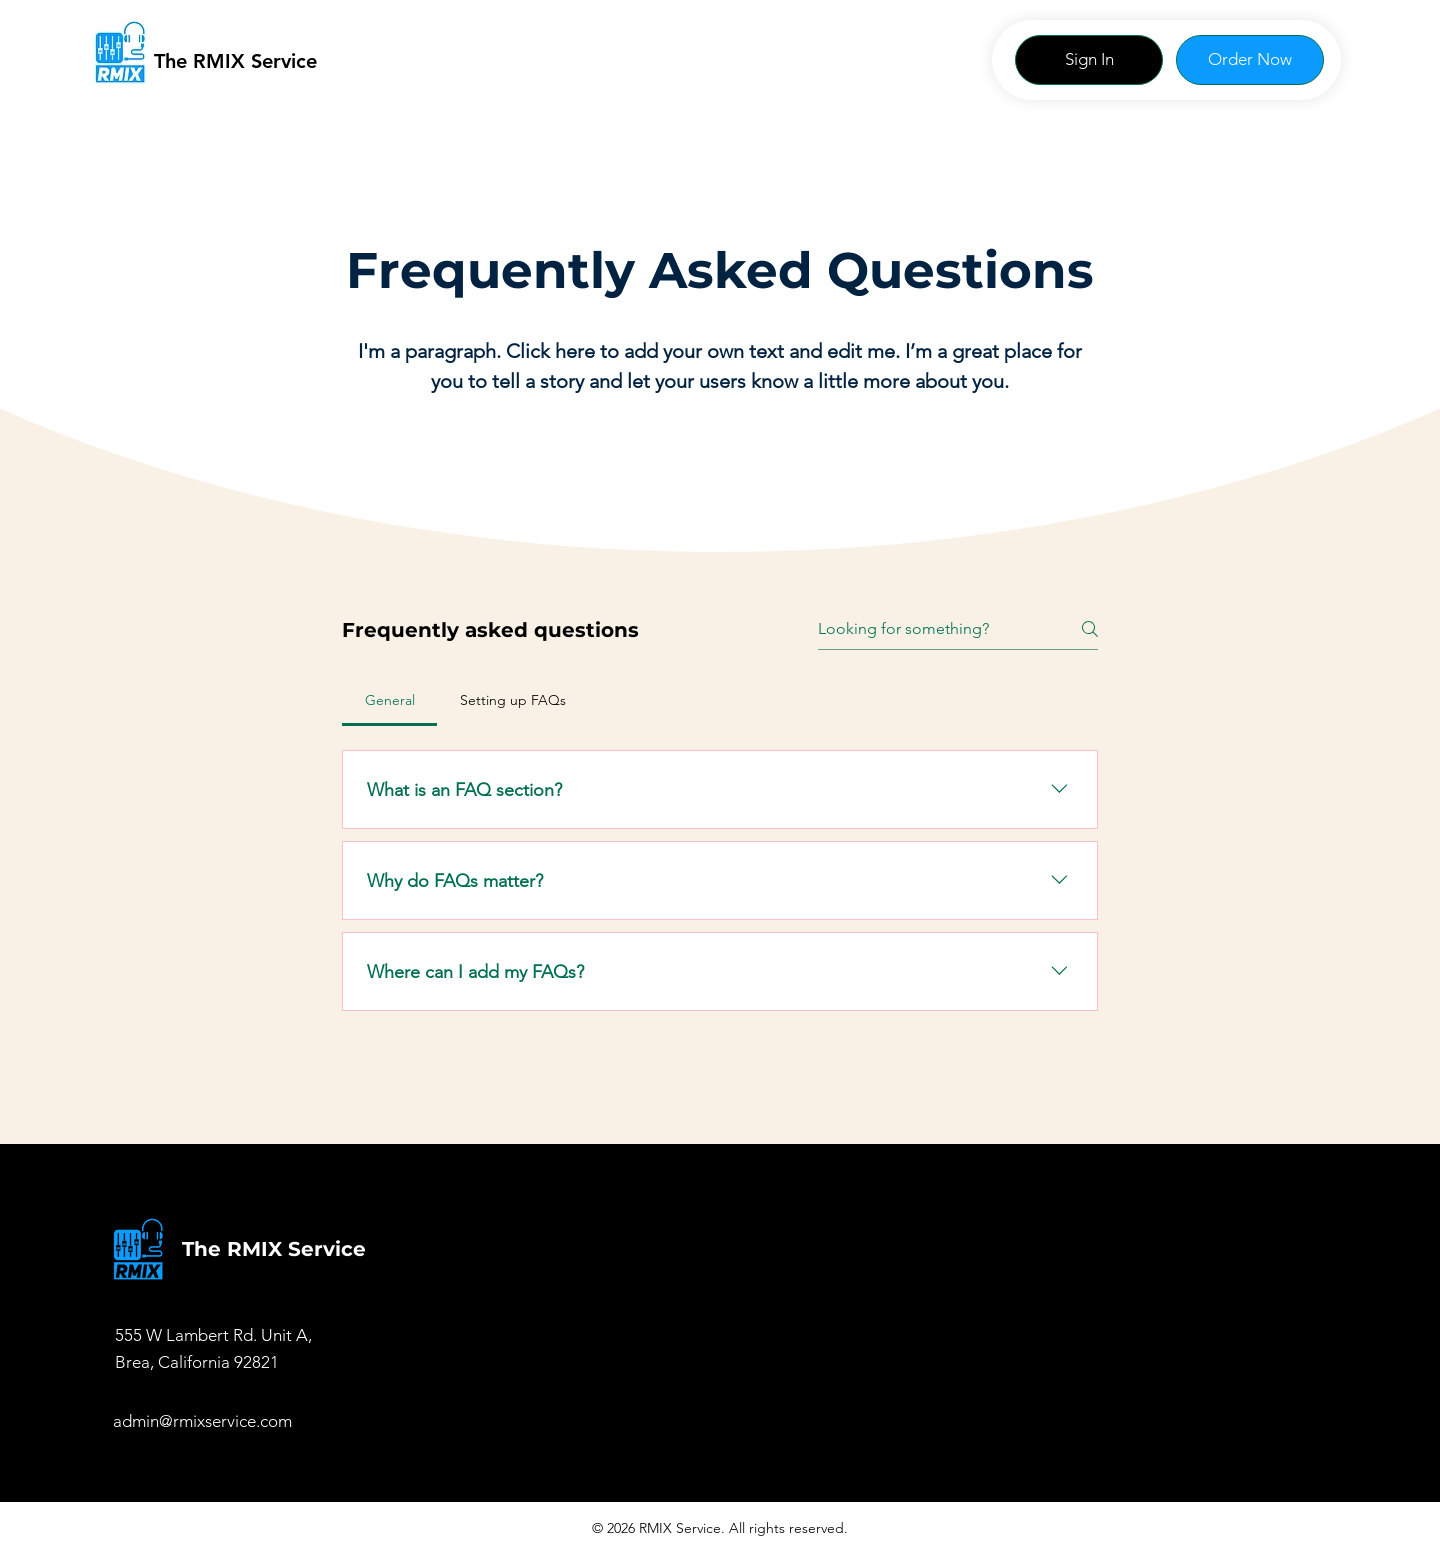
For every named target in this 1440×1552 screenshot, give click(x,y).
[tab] (389, 700)
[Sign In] (1089, 60)
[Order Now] (1250, 60)
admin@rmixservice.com (202, 1421)
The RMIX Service (235, 61)
